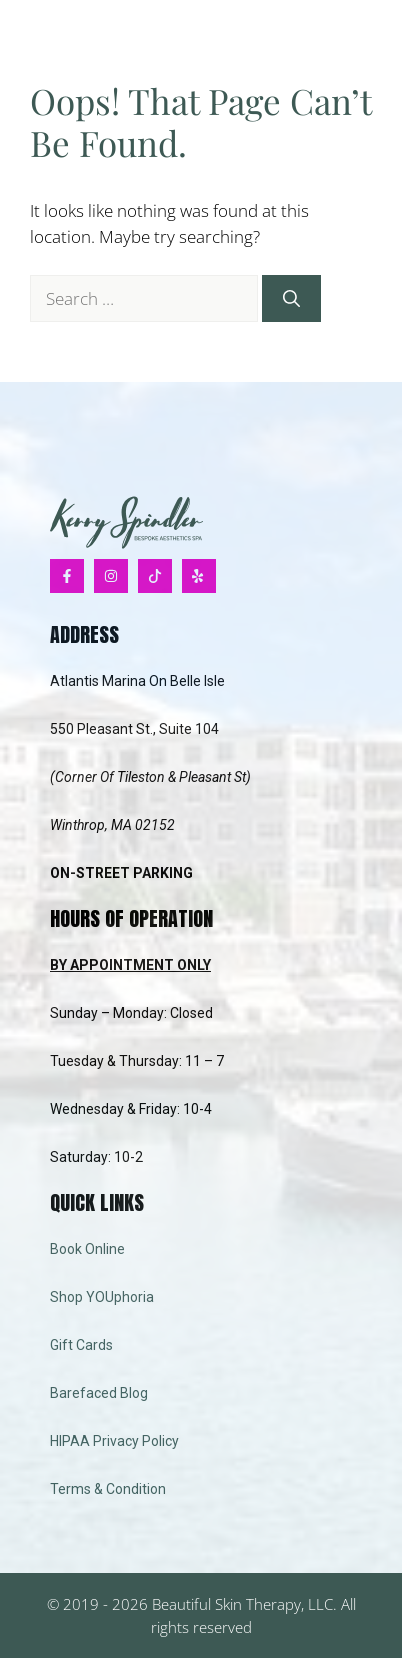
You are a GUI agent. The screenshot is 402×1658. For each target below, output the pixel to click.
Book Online (87, 1249)
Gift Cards (81, 1345)
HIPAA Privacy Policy (114, 1441)
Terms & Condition (108, 1489)
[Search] (291, 299)
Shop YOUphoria (102, 1297)
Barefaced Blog (99, 1393)
